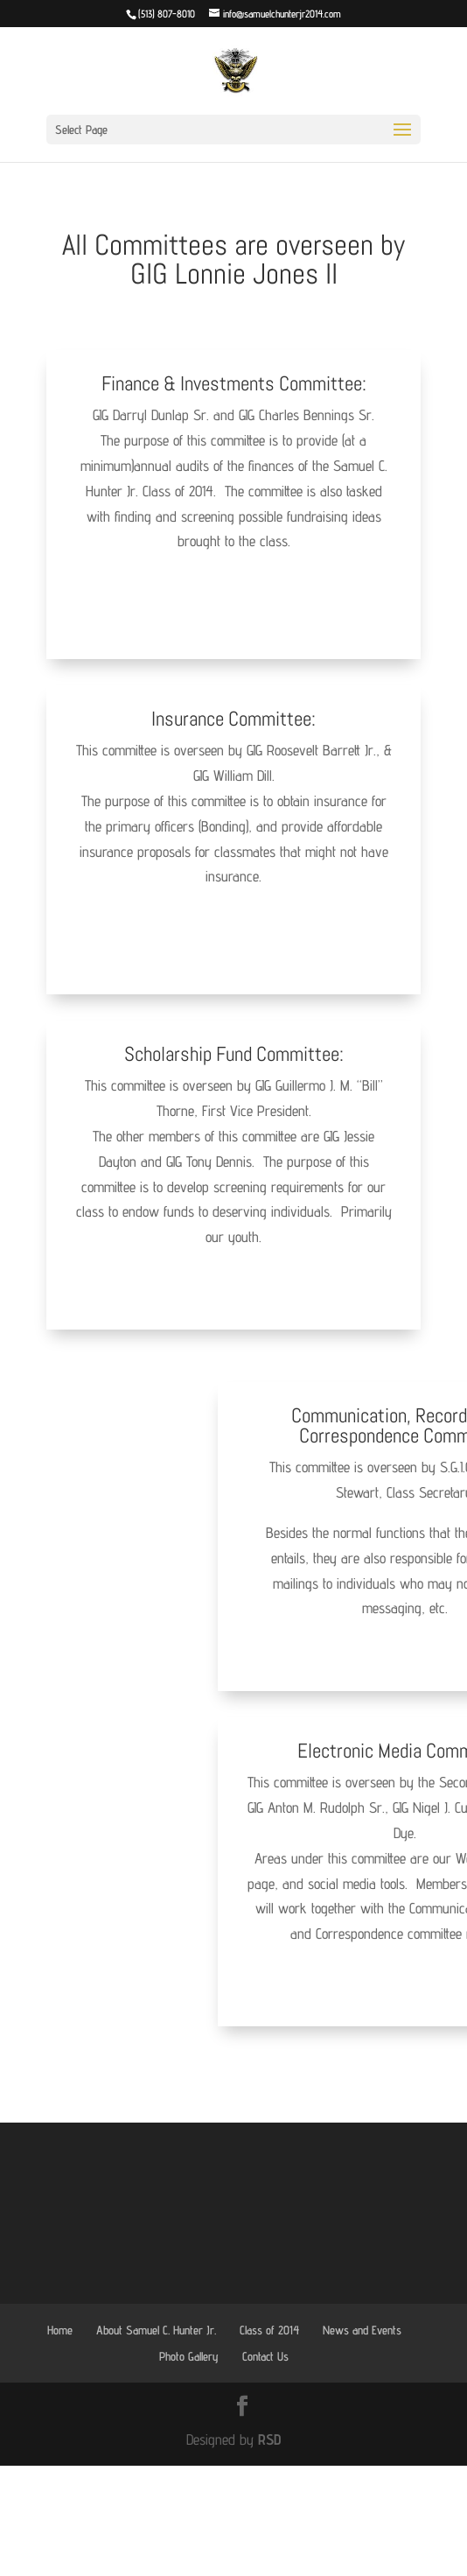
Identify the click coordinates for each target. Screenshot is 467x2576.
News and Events (362, 2330)
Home (60, 2330)
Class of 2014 (269, 2330)
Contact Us (265, 2356)
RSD (269, 2439)
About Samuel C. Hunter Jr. (156, 2330)
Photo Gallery (189, 2356)
